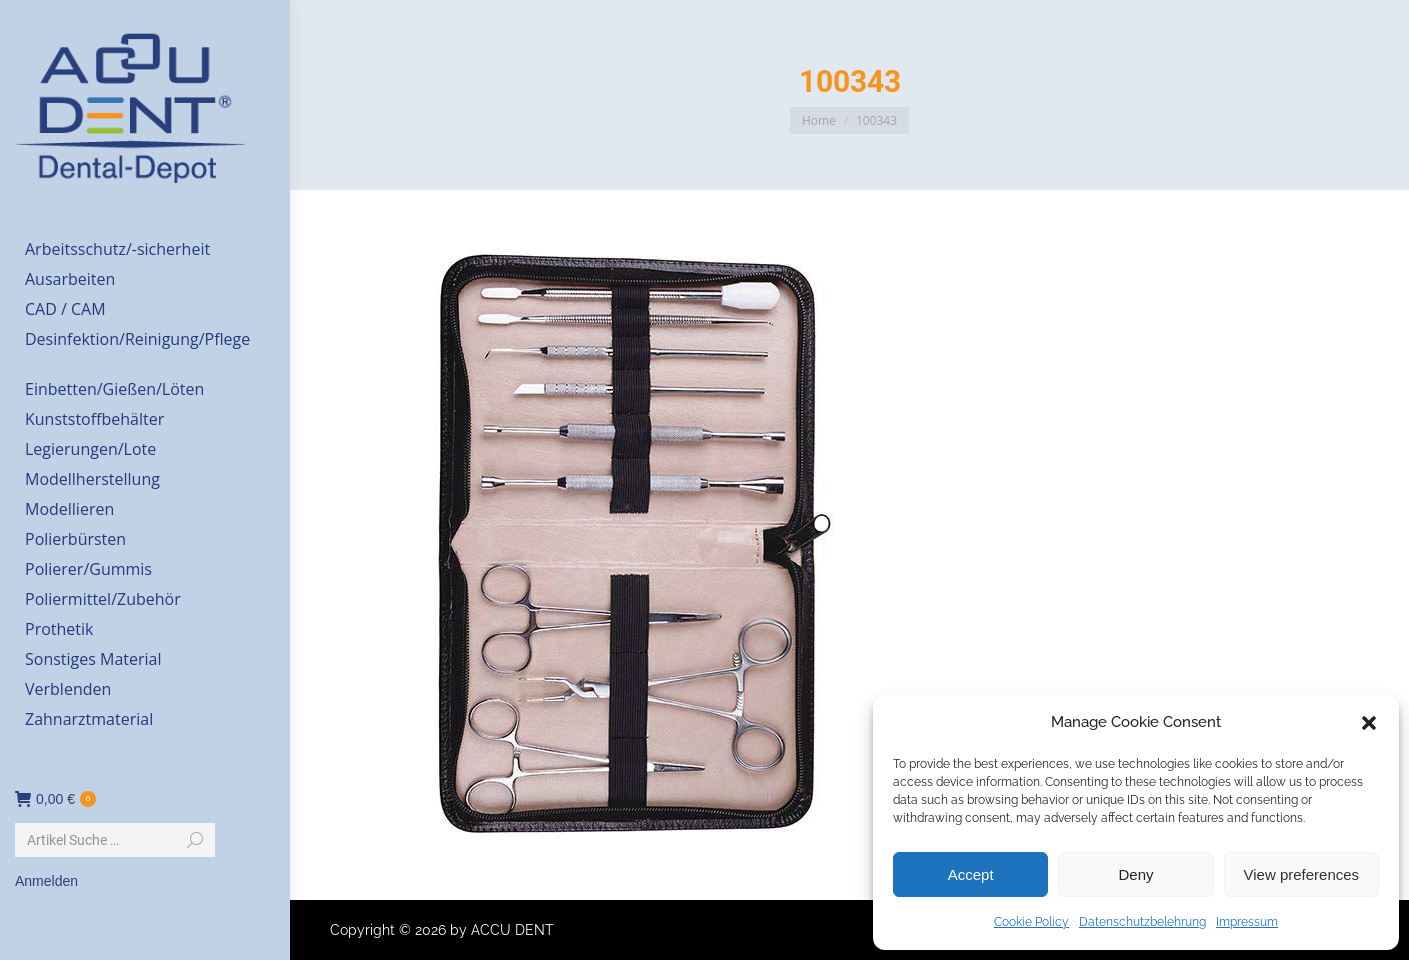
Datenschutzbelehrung (1142, 922)
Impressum (1247, 922)
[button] (1369, 723)
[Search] (115, 840)
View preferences (1302, 874)
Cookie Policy (1031, 922)
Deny (1135, 874)
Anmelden (46, 881)
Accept (971, 874)
